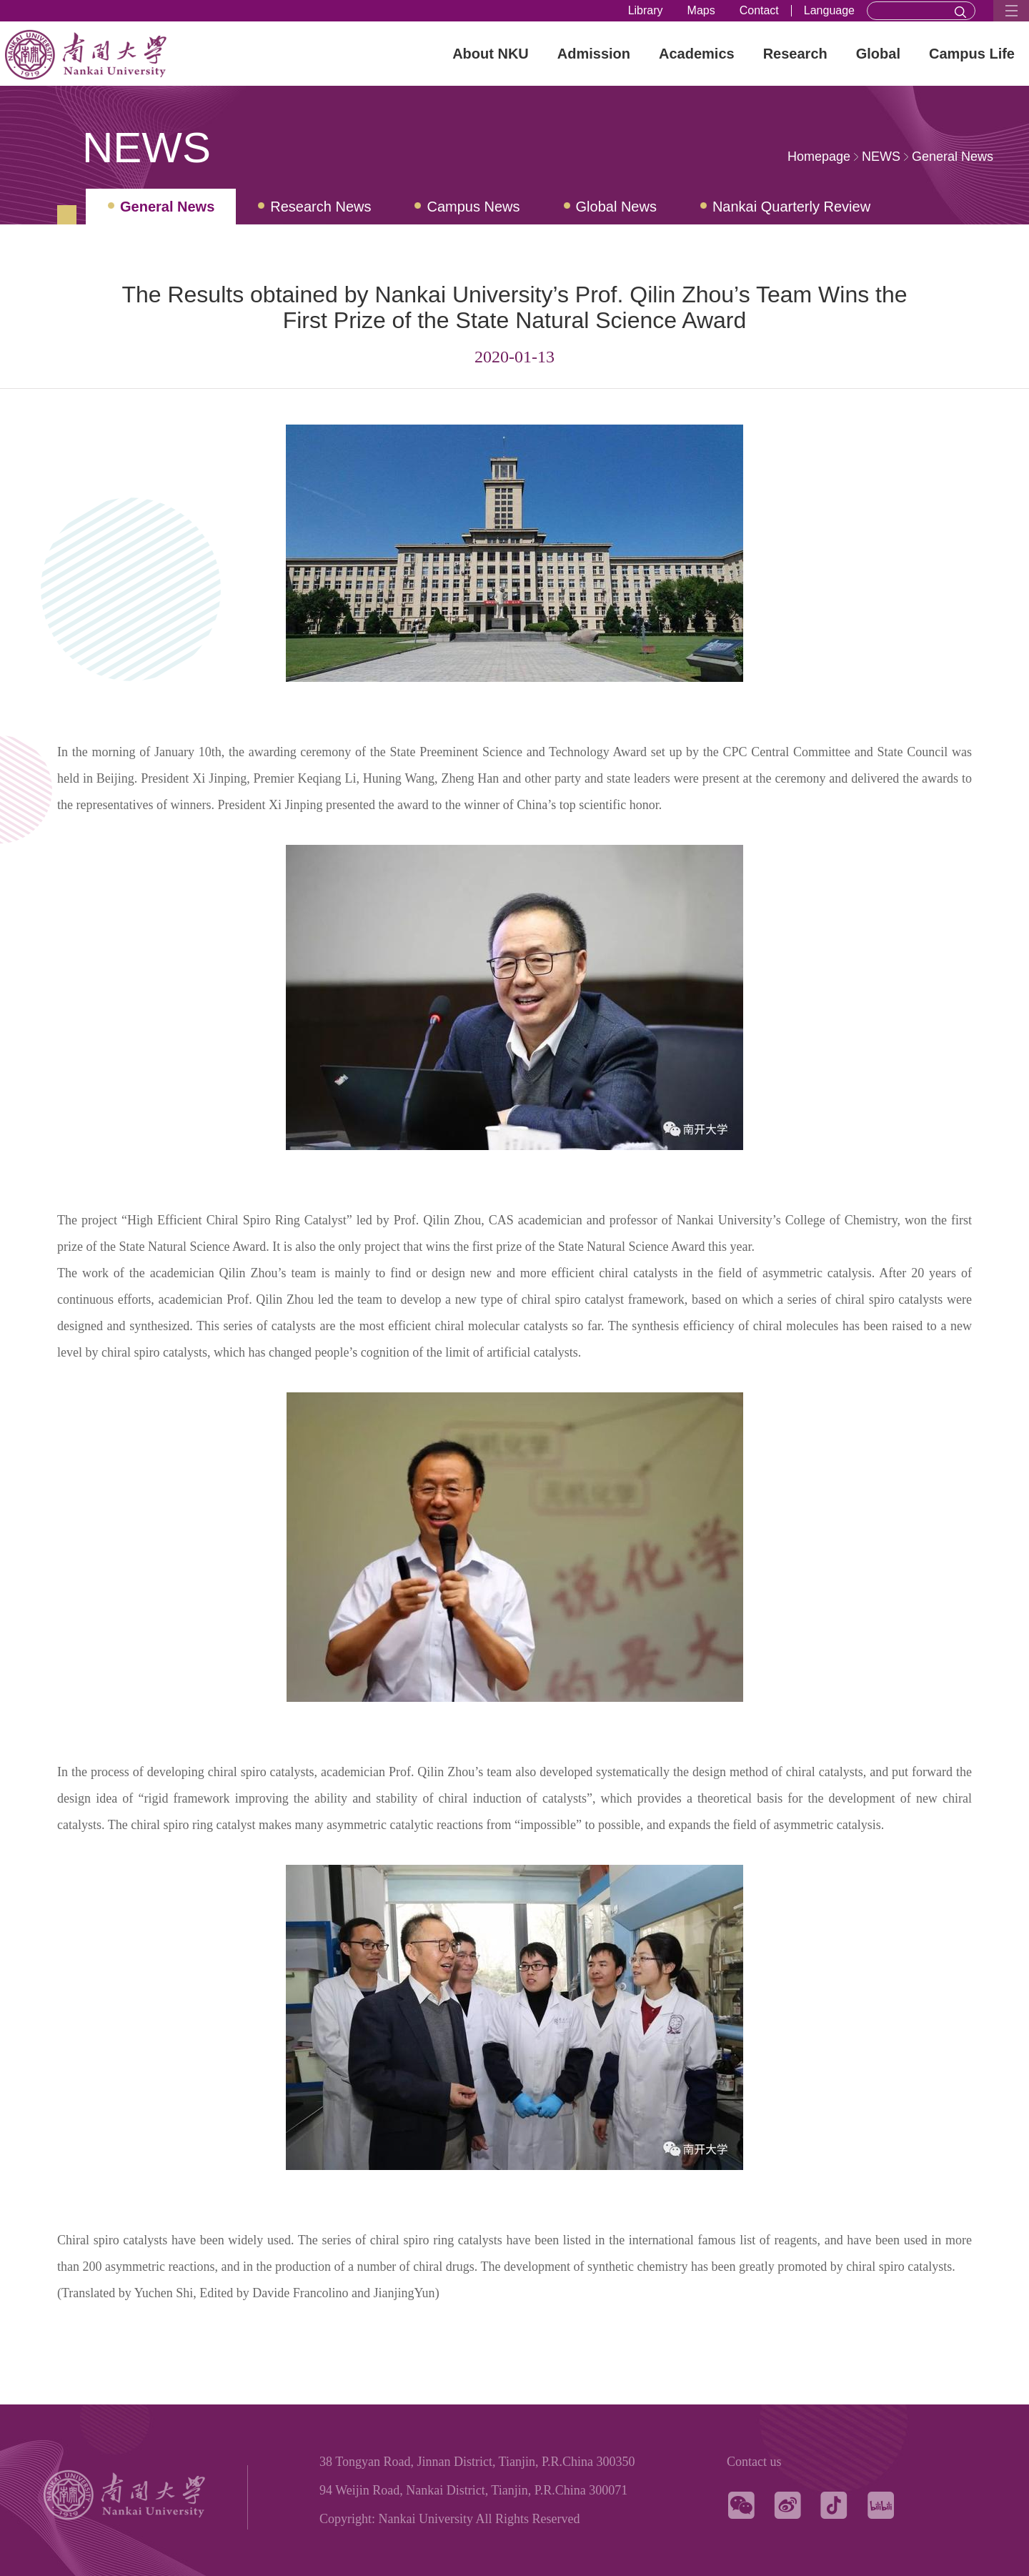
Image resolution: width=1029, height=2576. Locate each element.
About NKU (490, 53)
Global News (616, 206)
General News (952, 156)
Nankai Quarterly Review (791, 206)
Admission (593, 53)
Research (795, 53)
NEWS (881, 156)
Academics (697, 53)
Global (878, 53)
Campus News (473, 206)
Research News (320, 206)
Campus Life (972, 53)
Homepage (818, 156)
